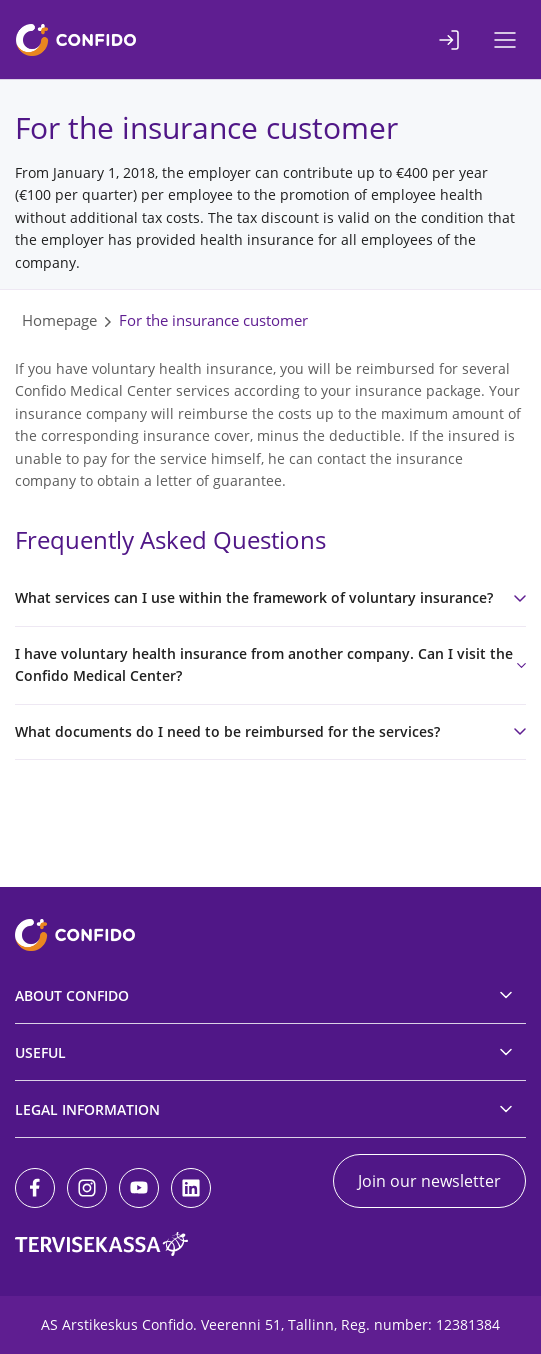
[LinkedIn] (191, 1188)
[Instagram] (87, 1188)
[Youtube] (139, 1188)
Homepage (59, 320)
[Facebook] (35, 1188)
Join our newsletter (429, 1181)
